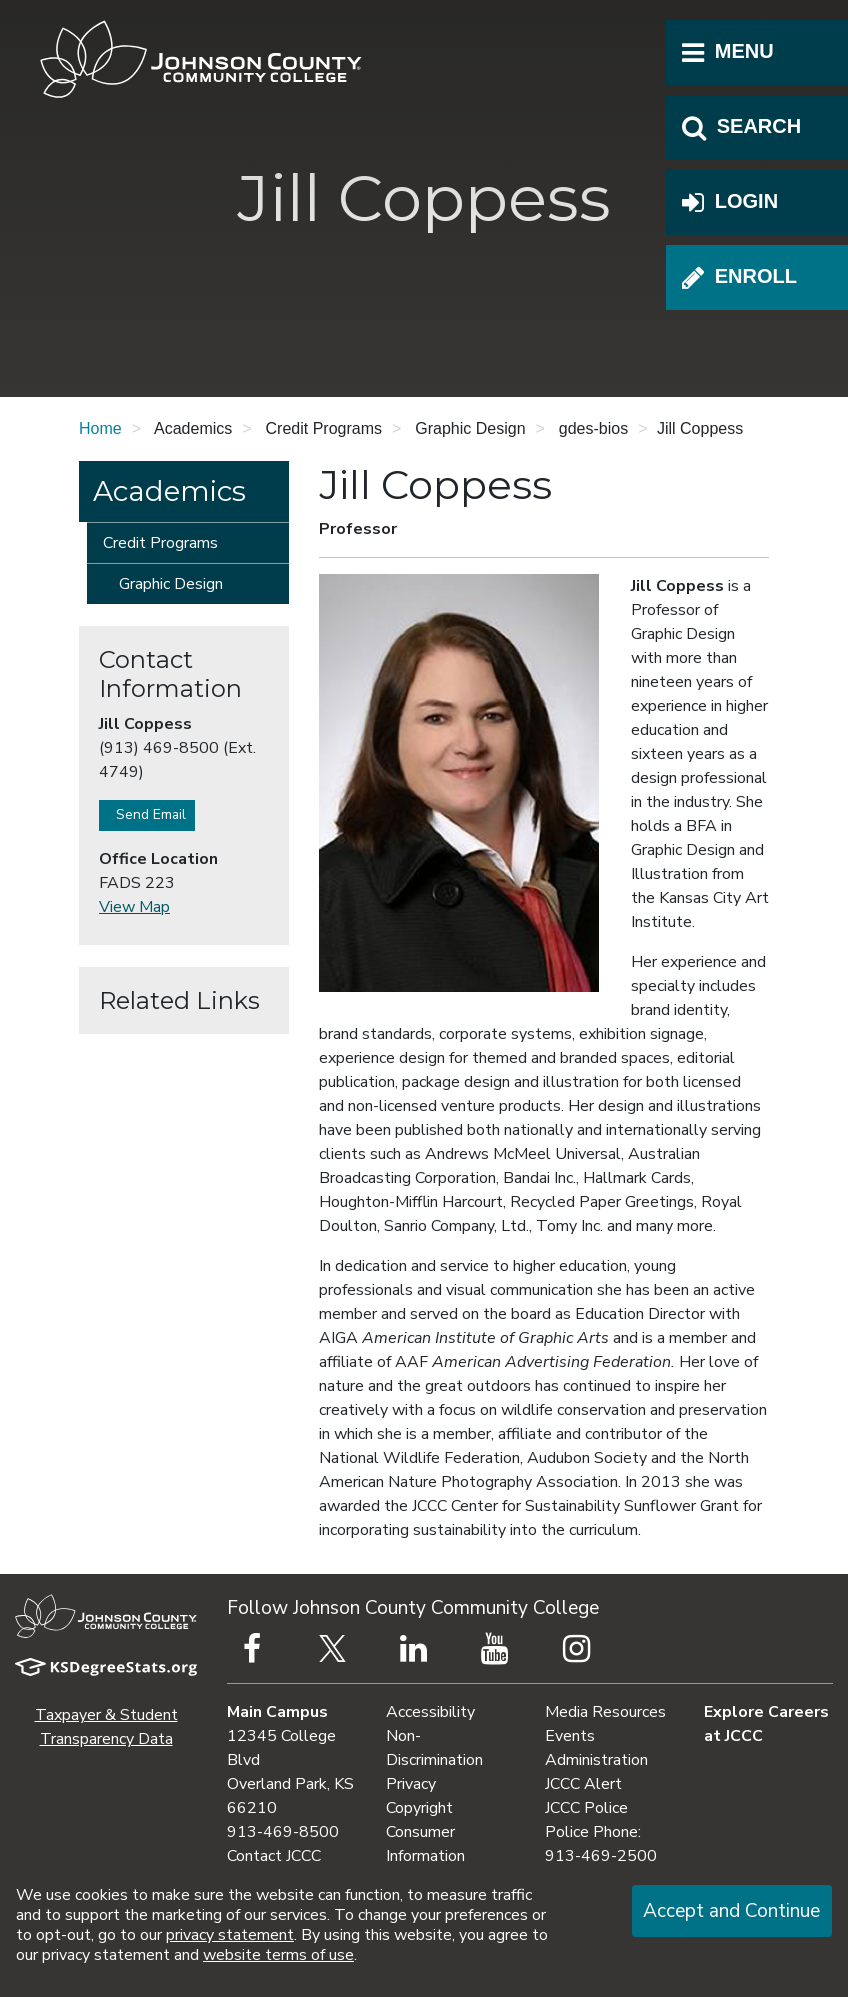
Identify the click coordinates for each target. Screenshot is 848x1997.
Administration (596, 1760)
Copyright (419, 1808)
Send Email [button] (147, 814)
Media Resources (605, 1712)
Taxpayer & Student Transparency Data (106, 1727)
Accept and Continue (731, 1911)
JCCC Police (586, 1808)
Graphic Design (171, 584)
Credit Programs (160, 543)
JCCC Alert (583, 1784)
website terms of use (278, 1955)
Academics (169, 491)
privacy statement (230, 1935)
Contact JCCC (274, 1856)
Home (100, 428)
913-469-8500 (283, 1832)
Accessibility (430, 1712)
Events (570, 1736)
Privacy (411, 1784)
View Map (134, 907)
